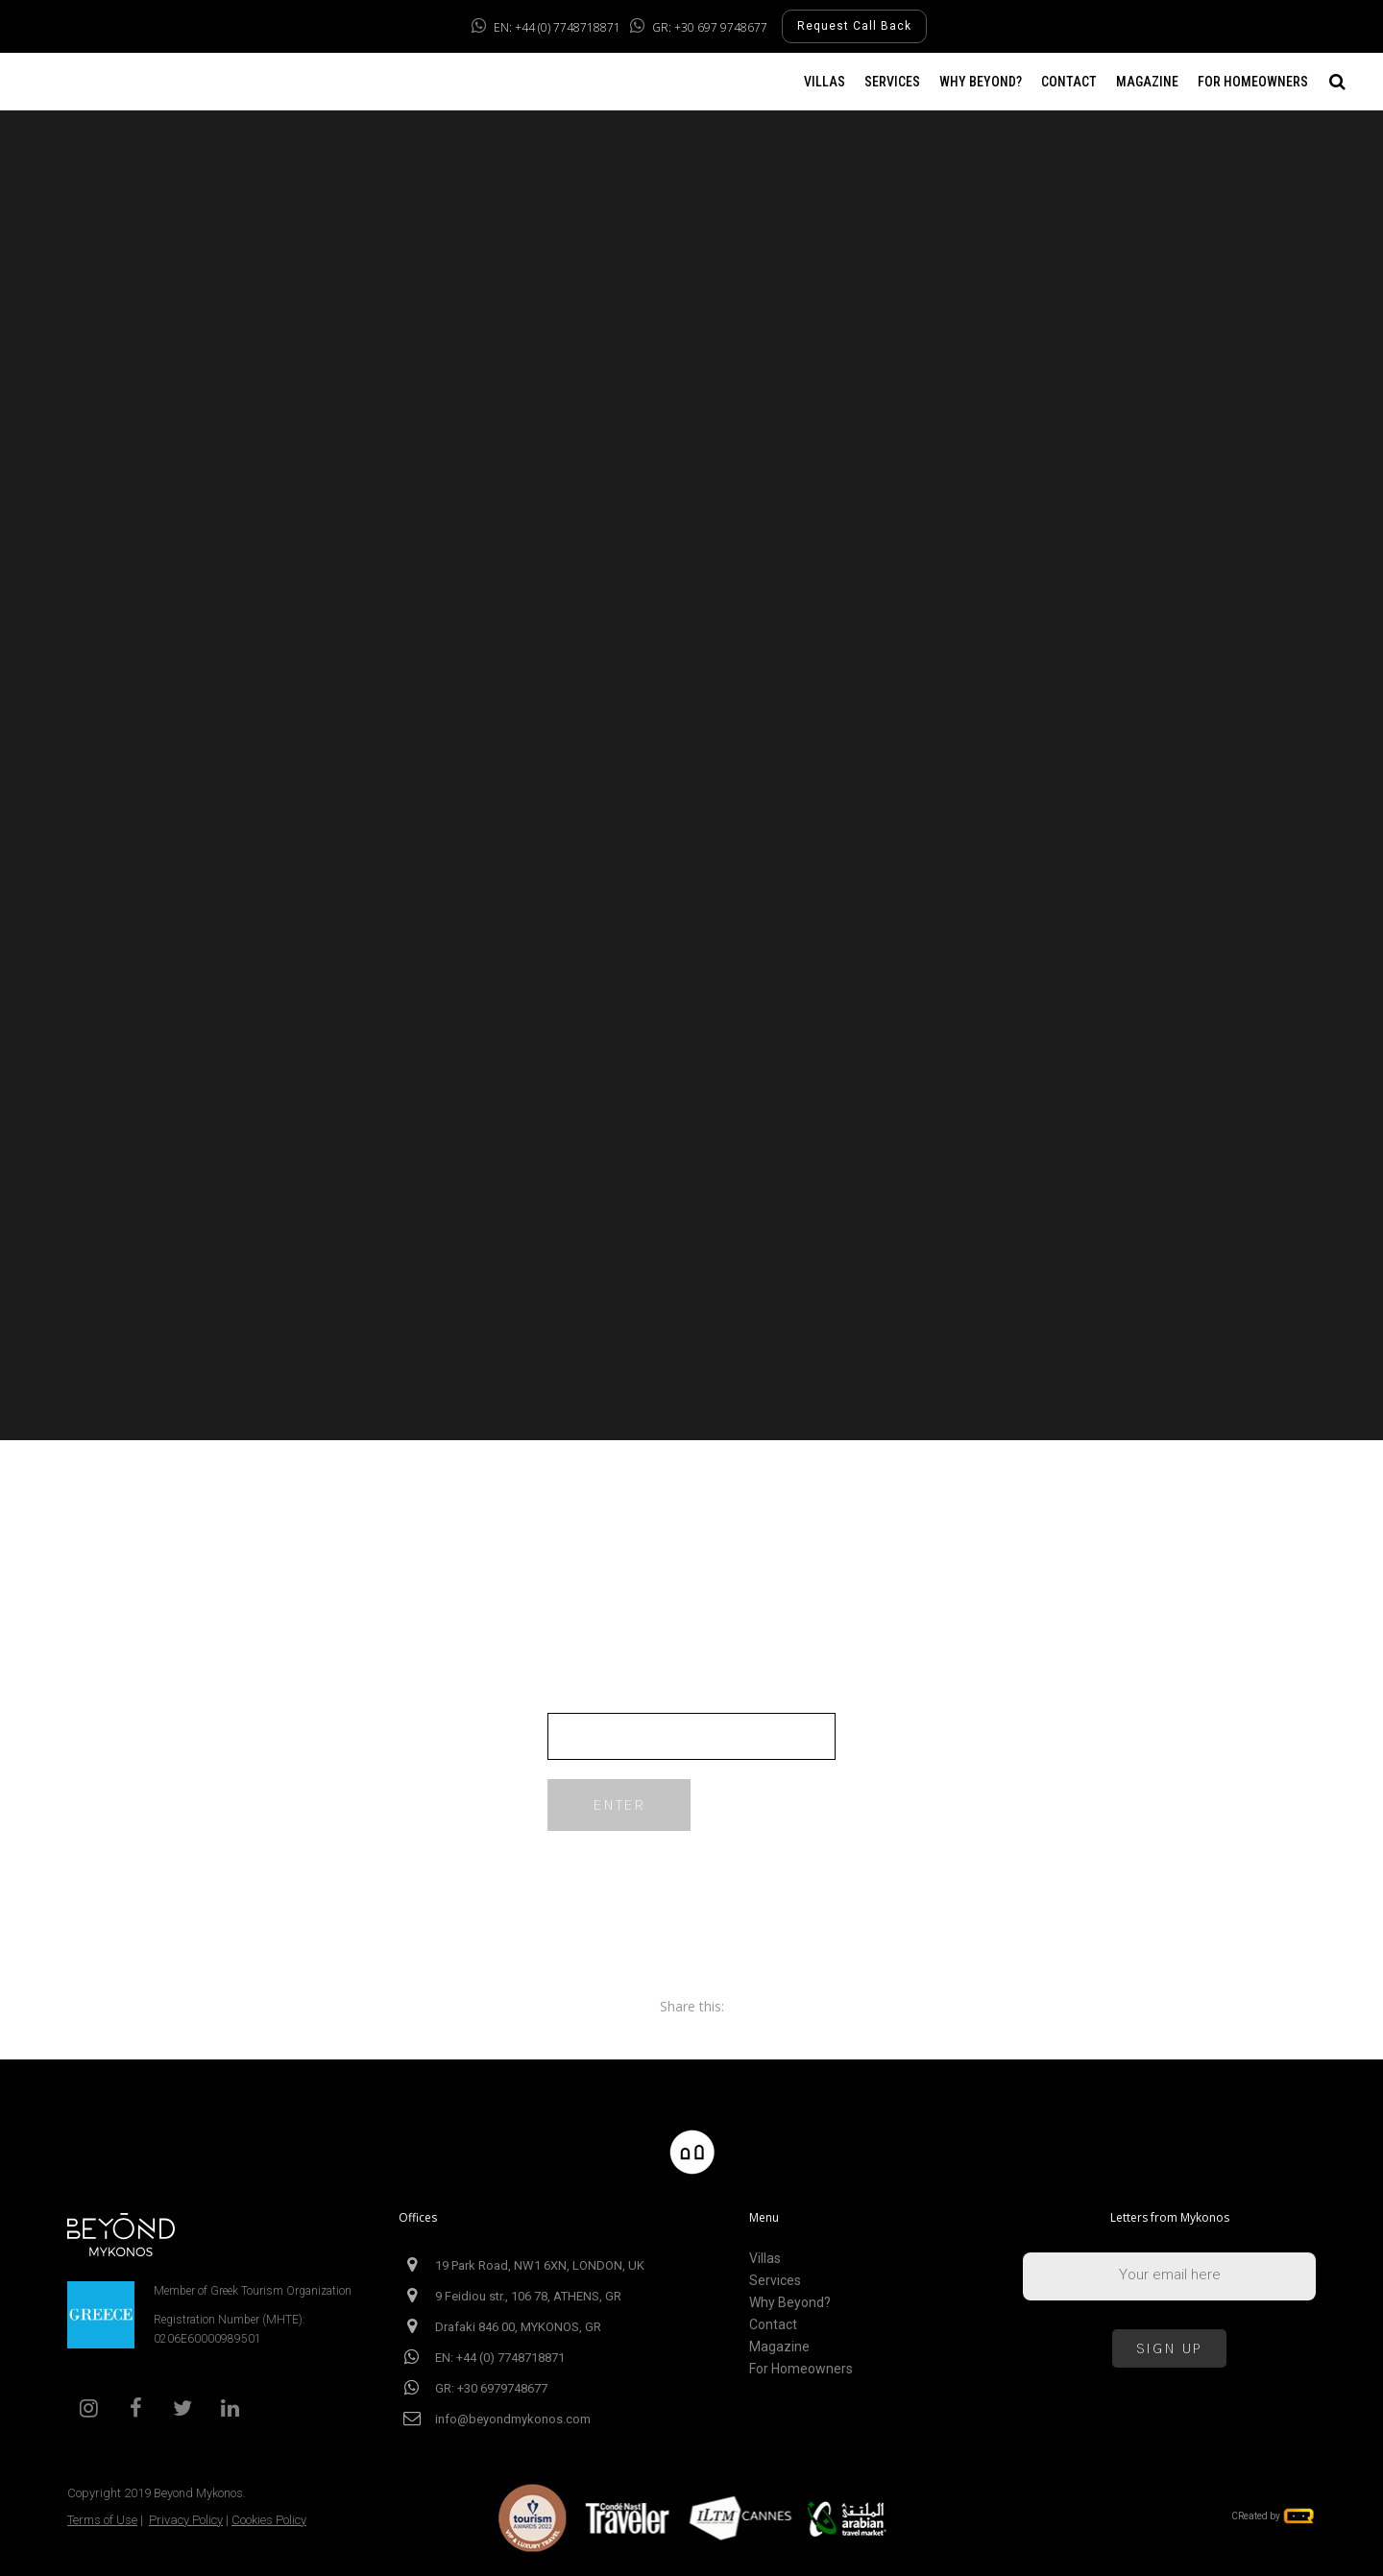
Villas (765, 2258)
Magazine (779, 2347)
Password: (691, 1723)
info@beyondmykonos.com (513, 2419)
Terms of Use (102, 2520)
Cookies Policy (268, 2520)
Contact (773, 2325)
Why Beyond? (790, 2303)
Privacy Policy (186, 2520)
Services (775, 2281)
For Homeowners (801, 2369)
